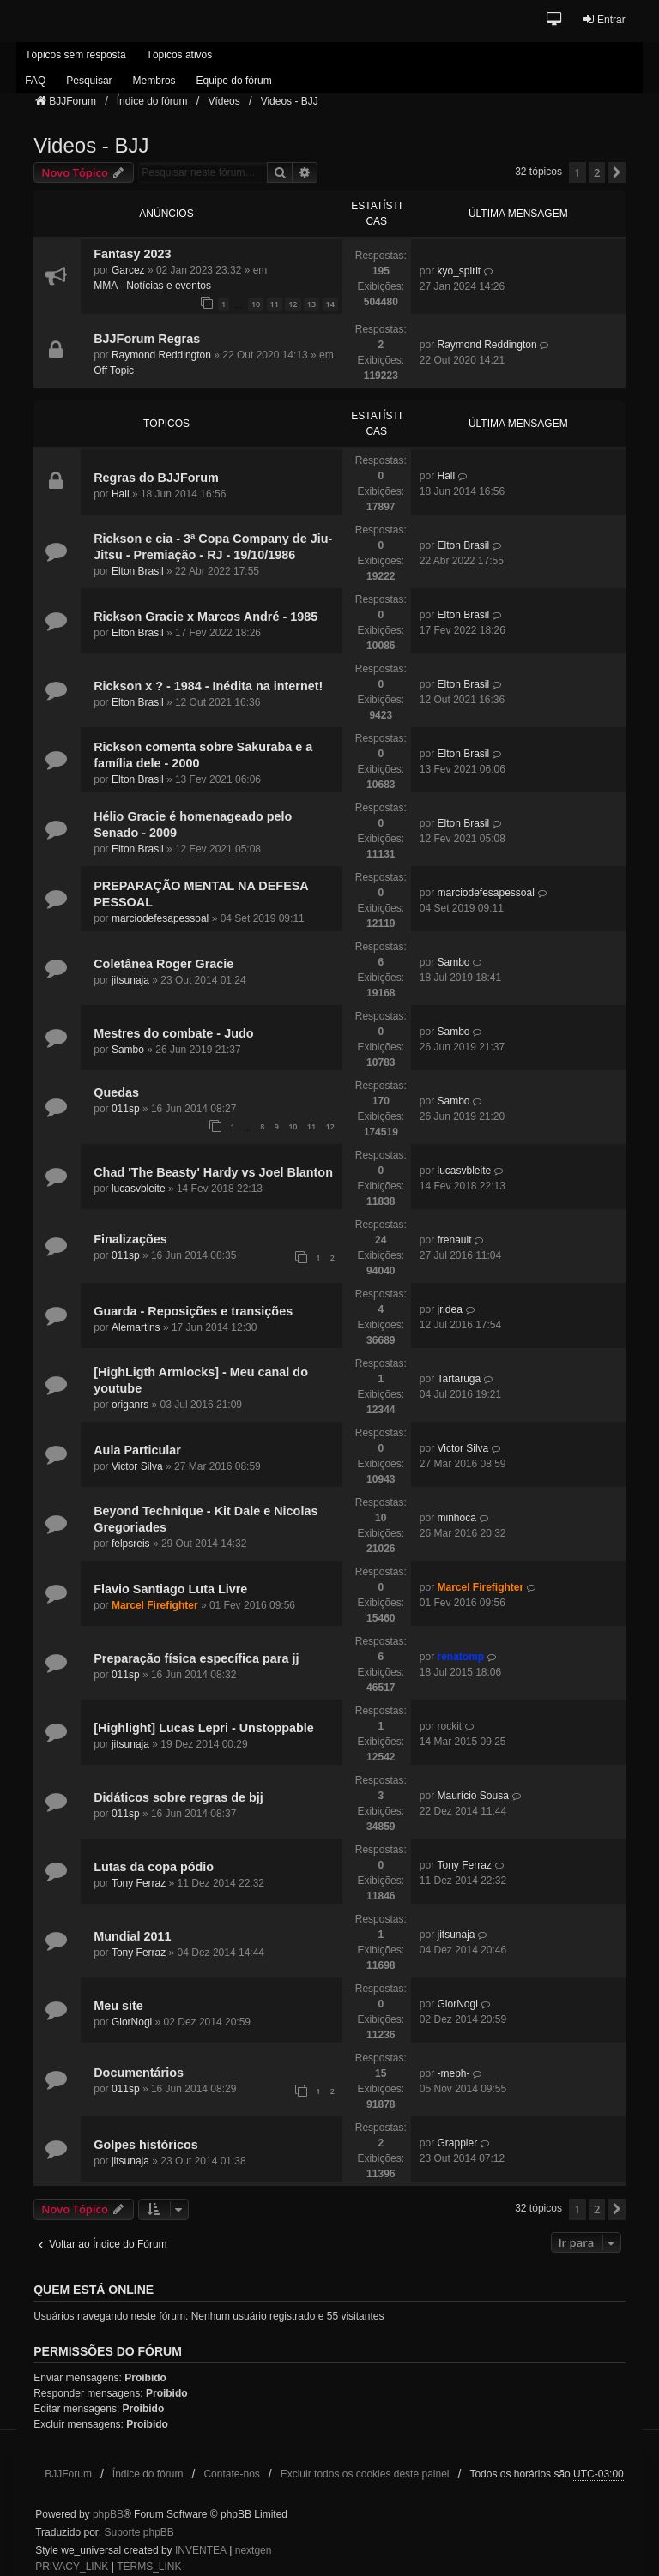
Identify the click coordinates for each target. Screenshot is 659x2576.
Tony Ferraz (139, 1883)
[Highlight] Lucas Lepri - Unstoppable (204, 1728)
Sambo (453, 962)
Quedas (116, 1092)
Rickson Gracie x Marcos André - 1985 (205, 616)
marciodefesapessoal (160, 918)
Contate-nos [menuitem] (231, 2474)
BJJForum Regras (147, 339)
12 (292, 304)
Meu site (118, 2006)
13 (311, 304)
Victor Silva (137, 1466)
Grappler (457, 2143)
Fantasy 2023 (132, 254)
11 (274, 304)
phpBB (108, 2514)
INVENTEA (201, 2550)
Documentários (139, 2072)
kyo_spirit (459, 271)
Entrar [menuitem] (604, 19)
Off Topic (114, 370)
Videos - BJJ (90, 145)
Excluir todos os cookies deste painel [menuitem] (365, 2474)
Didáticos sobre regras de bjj (178, 1797)
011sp (126, 1109)
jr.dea (449, 1309)
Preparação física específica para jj (196, 1658)
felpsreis (131, 1544)
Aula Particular (137, 1450)
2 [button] (597, 172)
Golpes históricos (146, 2145)
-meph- (453, 2073)
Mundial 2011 (132, 1936)
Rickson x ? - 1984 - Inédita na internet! (208, 686)
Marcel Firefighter (155, 1605)
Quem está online (93, 2289)
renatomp (460, 1657)
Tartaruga (459, 1379)
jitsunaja (130, 980)
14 (330, 304)
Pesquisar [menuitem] (89, 81)
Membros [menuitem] (154, 81)
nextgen (253, 2550)
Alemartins (136, 1327)
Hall (121, 494)
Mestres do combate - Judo (173, 1033)
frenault (454, 1240)
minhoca (456, 1518)
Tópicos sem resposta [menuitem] (75, 55)
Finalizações (130, 1239)
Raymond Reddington (161, 355)
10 (255, 304)
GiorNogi (132, 2022)
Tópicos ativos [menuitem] (180, 55)
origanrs (130, 1405)
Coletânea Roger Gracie (163, 964)
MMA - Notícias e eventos (152, 286)
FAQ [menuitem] (35, 81)
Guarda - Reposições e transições (193, 1311)
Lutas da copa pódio (154, 1867)
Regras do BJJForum (156, 478)
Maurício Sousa (472, 1796)
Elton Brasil (138, 571)
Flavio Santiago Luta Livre (170, 1589)
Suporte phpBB (138, 2532)
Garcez (128, 270)
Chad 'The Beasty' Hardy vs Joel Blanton (213, 1172)
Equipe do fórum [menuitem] (234, 81)
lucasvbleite (139, 1189)
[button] (556, 20)
